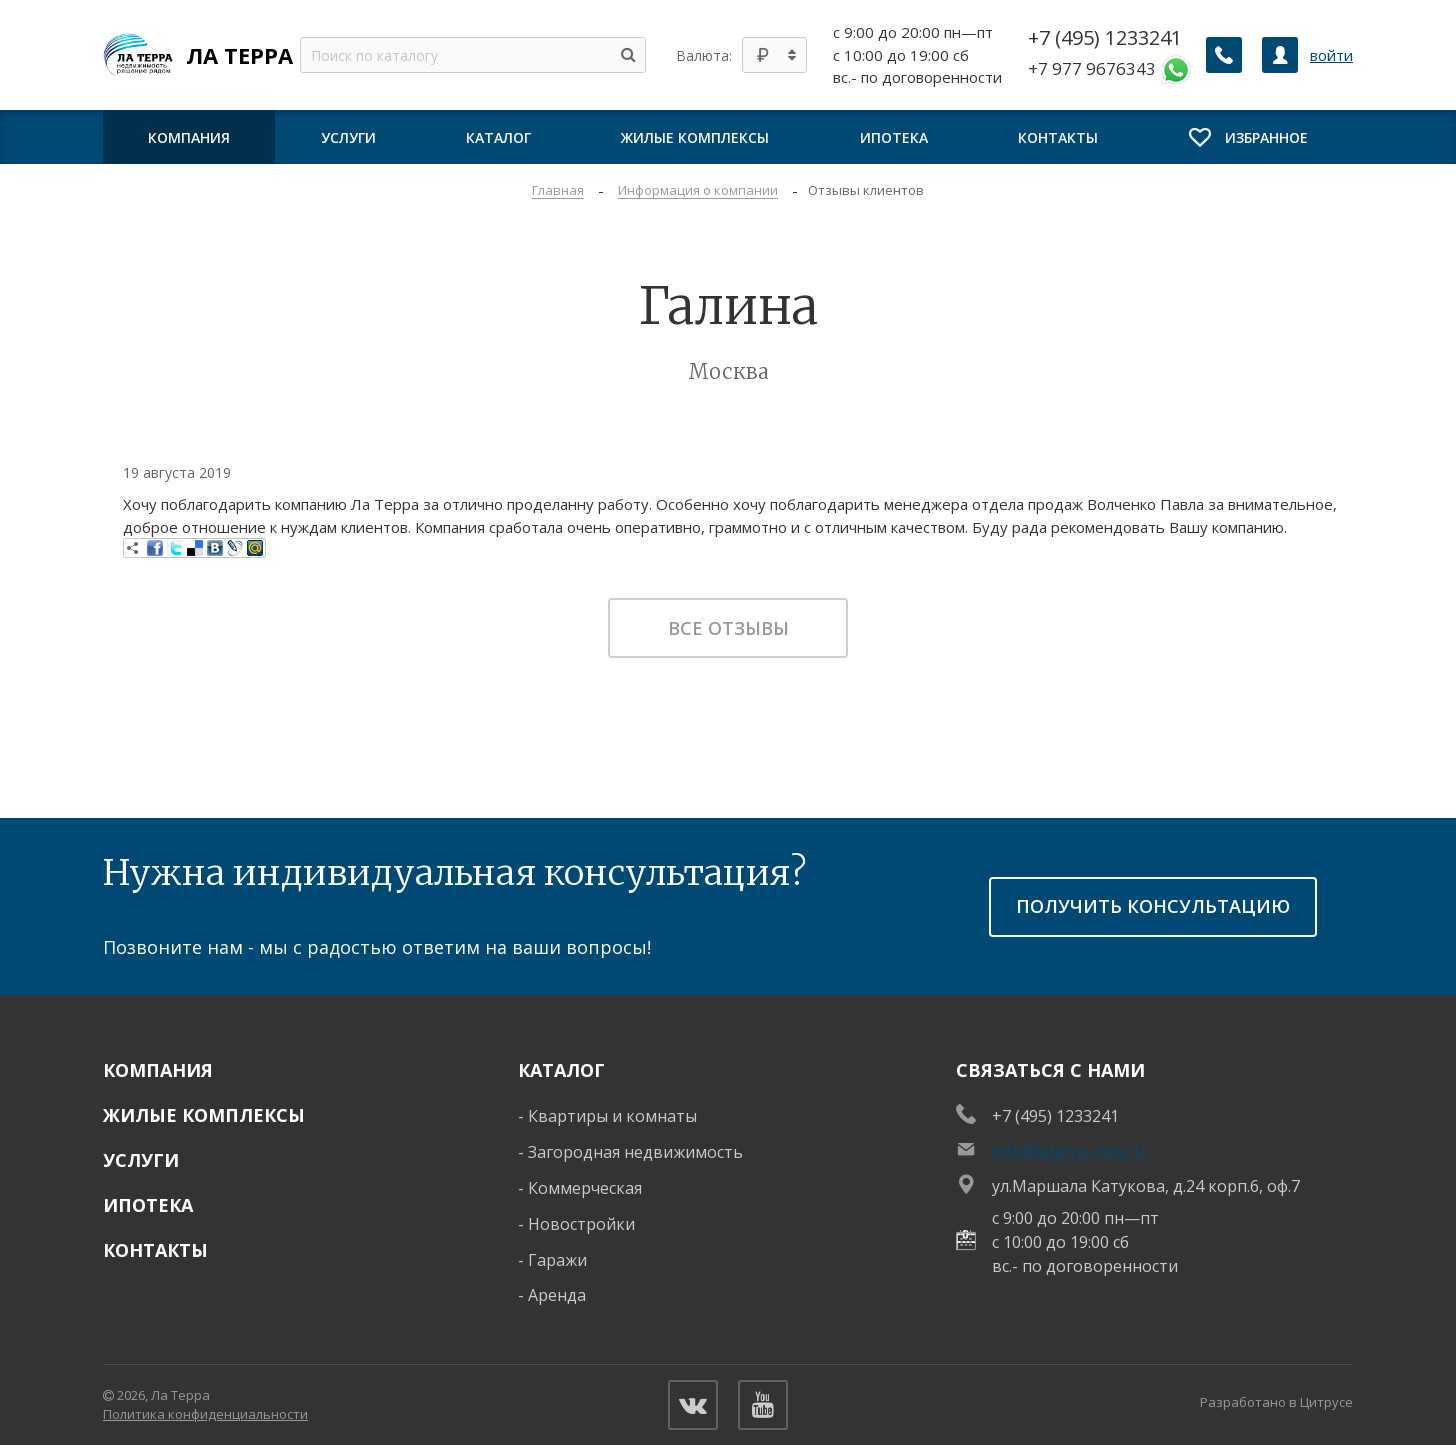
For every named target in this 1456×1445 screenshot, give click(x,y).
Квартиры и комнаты (612, 1116)
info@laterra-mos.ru (1068, 1151)
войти (1331, 55)
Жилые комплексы (204, 1115)
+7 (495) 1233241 (1105, 38)
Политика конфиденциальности (205, 1414)
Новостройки (581, 1224)
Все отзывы (728, 628)
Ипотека (148, 1205)
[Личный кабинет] (1280, 55)
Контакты (155, 1250)
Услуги (141, 1160)
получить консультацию (1153, 906)
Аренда (557, 1295)
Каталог (561, 1070)
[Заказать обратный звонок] (1224, 55)
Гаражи (557, 1260)
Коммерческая (585, 1188)
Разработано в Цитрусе (1276, 1402)
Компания (158, 1070)
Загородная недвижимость (635, 1152)
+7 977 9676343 (1109, 70)
